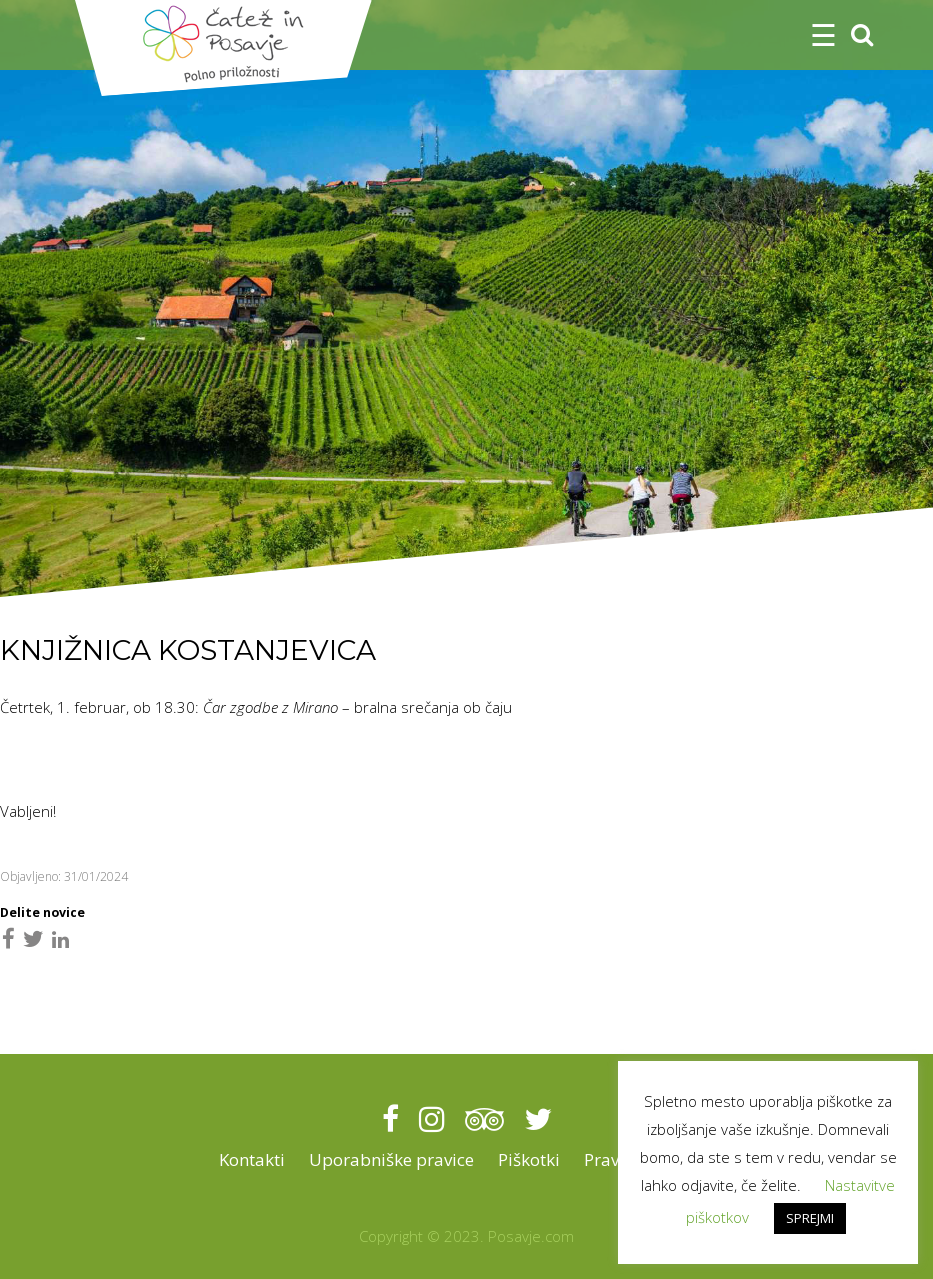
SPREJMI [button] (810, 1218)
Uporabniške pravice (391, 1159)
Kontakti (252, 1159)
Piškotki (529, 1159)
